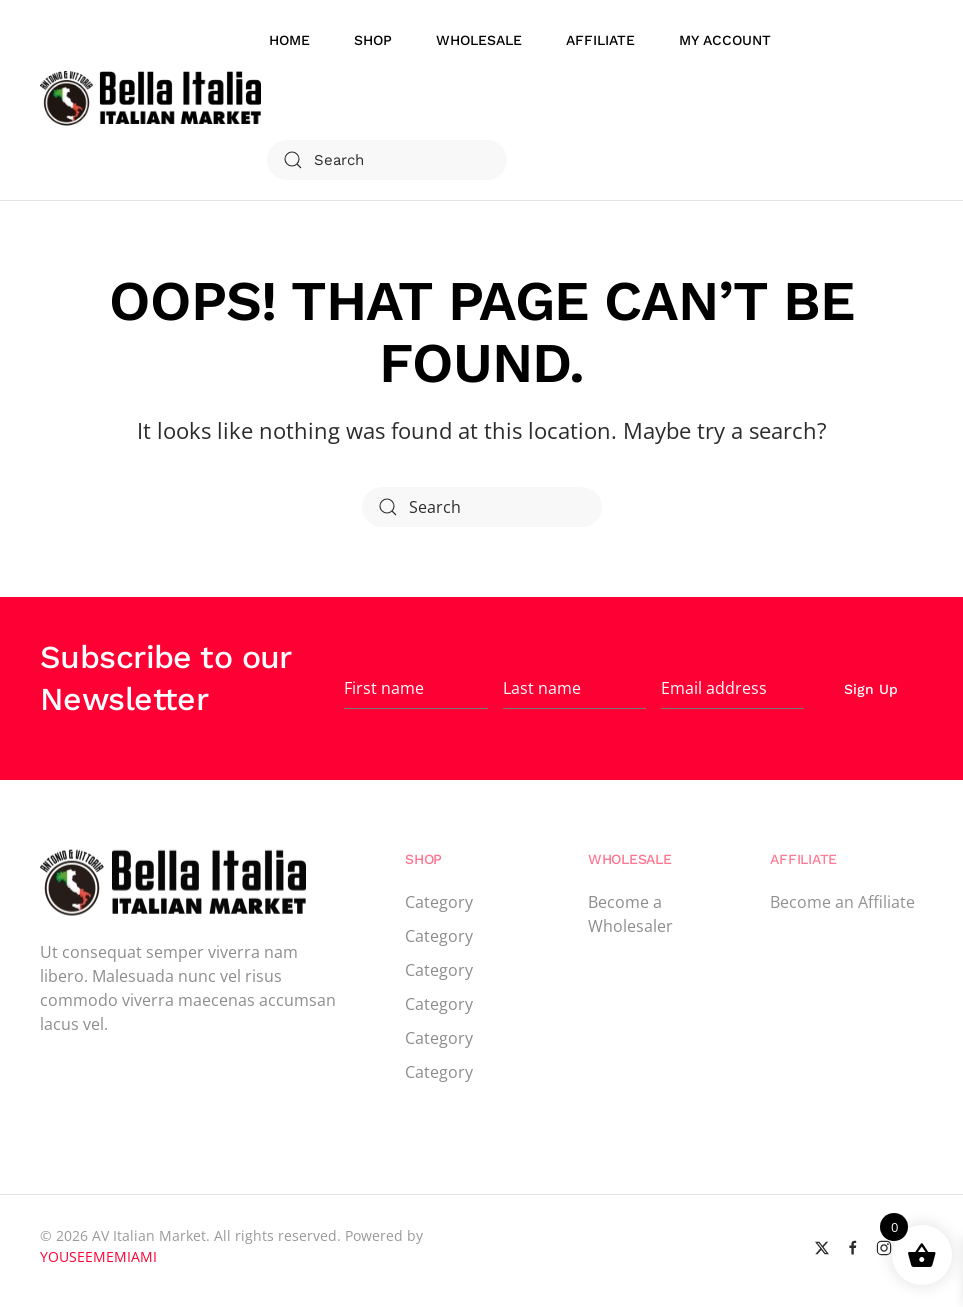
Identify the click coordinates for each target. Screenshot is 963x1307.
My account (725, 40)
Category (439, 902)
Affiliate (600, 40)
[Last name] (574, 689)
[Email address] (732, 689)
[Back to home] (153, 100)
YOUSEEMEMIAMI (98, 1256)
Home (289, 40)
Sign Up (871, 689)
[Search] (387, 160)
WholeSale (479, 40)
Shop (373, 40)
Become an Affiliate (842, 902)
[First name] (415, 689)
